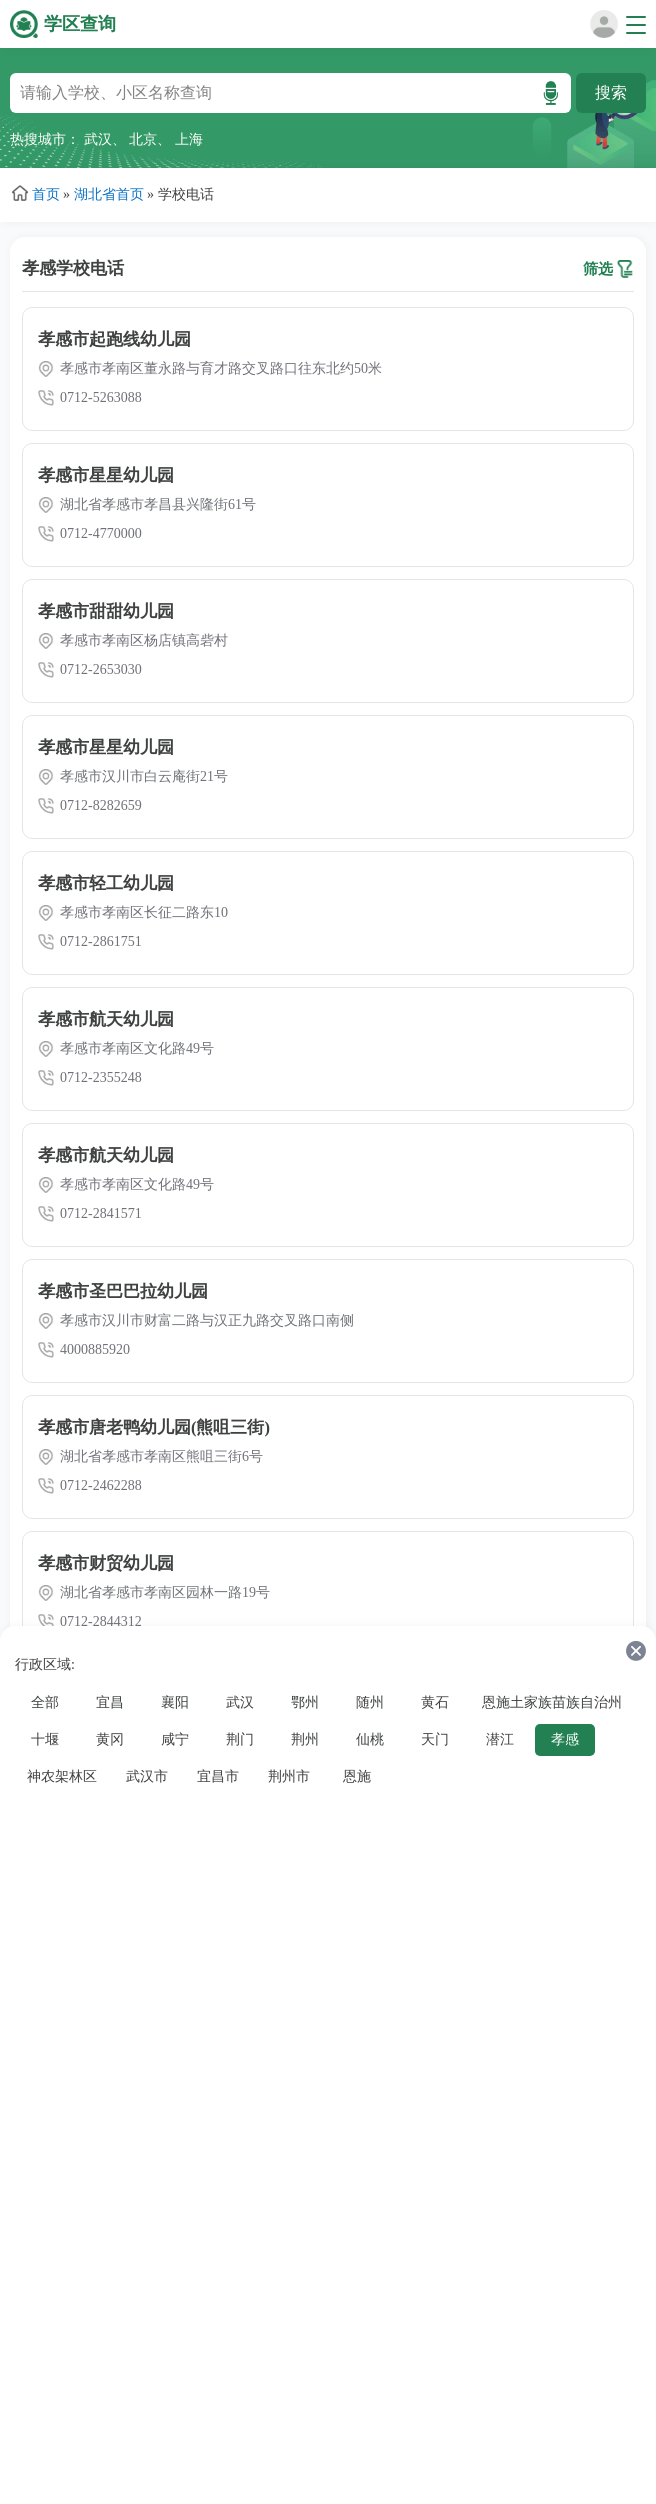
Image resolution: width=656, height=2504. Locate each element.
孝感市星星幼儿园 (106, 475)
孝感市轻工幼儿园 (106, 883)
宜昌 (110, 1702)
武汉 (98, 139)
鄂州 (305, 1702)
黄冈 (110, 1739)
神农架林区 (62, 1776)
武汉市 (147, 1776)
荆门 (240, 1739)
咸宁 (175, 1739)
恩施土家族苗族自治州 (552, 1702)
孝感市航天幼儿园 (106, 1019)
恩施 (357, 1776)
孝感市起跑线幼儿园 (114, 339)
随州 (370, 1702)
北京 (143, 139)
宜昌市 (218, 1776)
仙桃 (370, 1739)
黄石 (435, 1702)
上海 (189, 139)
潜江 (500, 1739)
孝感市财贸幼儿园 (106, 1563)
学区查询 (80, 24)
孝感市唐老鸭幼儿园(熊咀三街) (154, 1427)
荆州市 (289, 1776)
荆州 (305, 1739)
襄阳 (175, 1702)
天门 (435, 1739)
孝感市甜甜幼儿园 (106, 611)
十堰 (45, 1739)
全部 (45, 1702)
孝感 (565, 1739)
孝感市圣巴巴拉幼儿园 (123, 1291)
